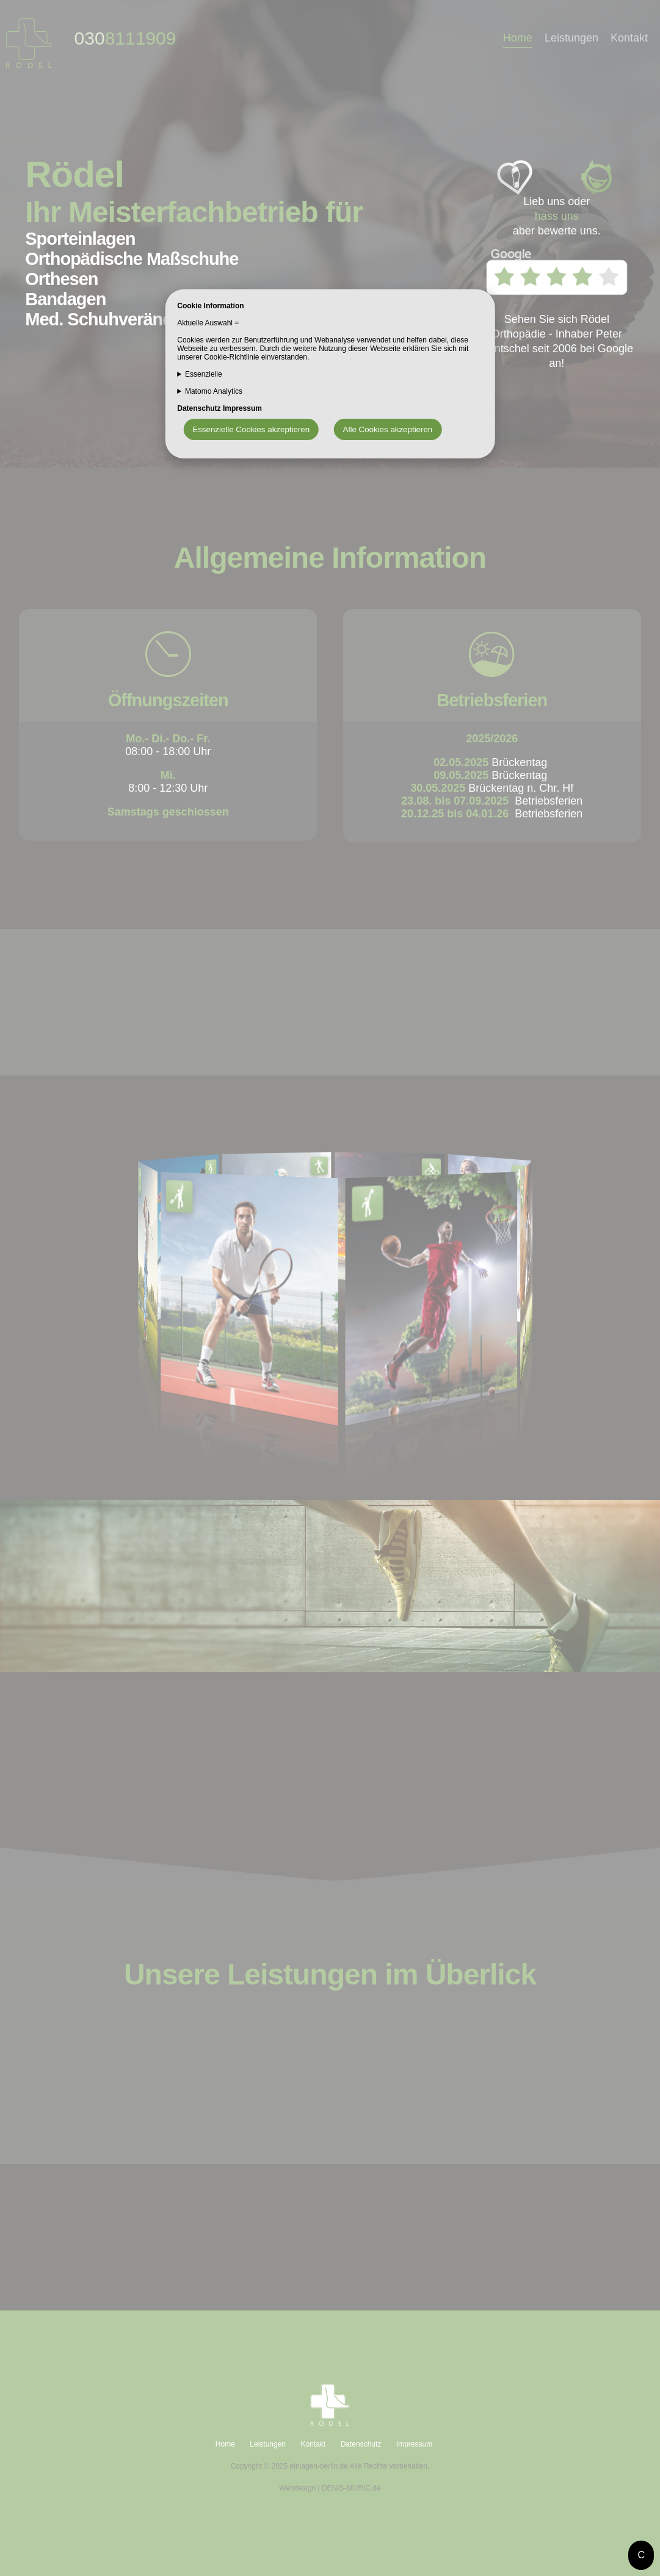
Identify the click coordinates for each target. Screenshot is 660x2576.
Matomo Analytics (213, 391)
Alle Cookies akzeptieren (388, 429)
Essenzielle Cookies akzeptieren (251, 429)
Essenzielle (203, 374)
